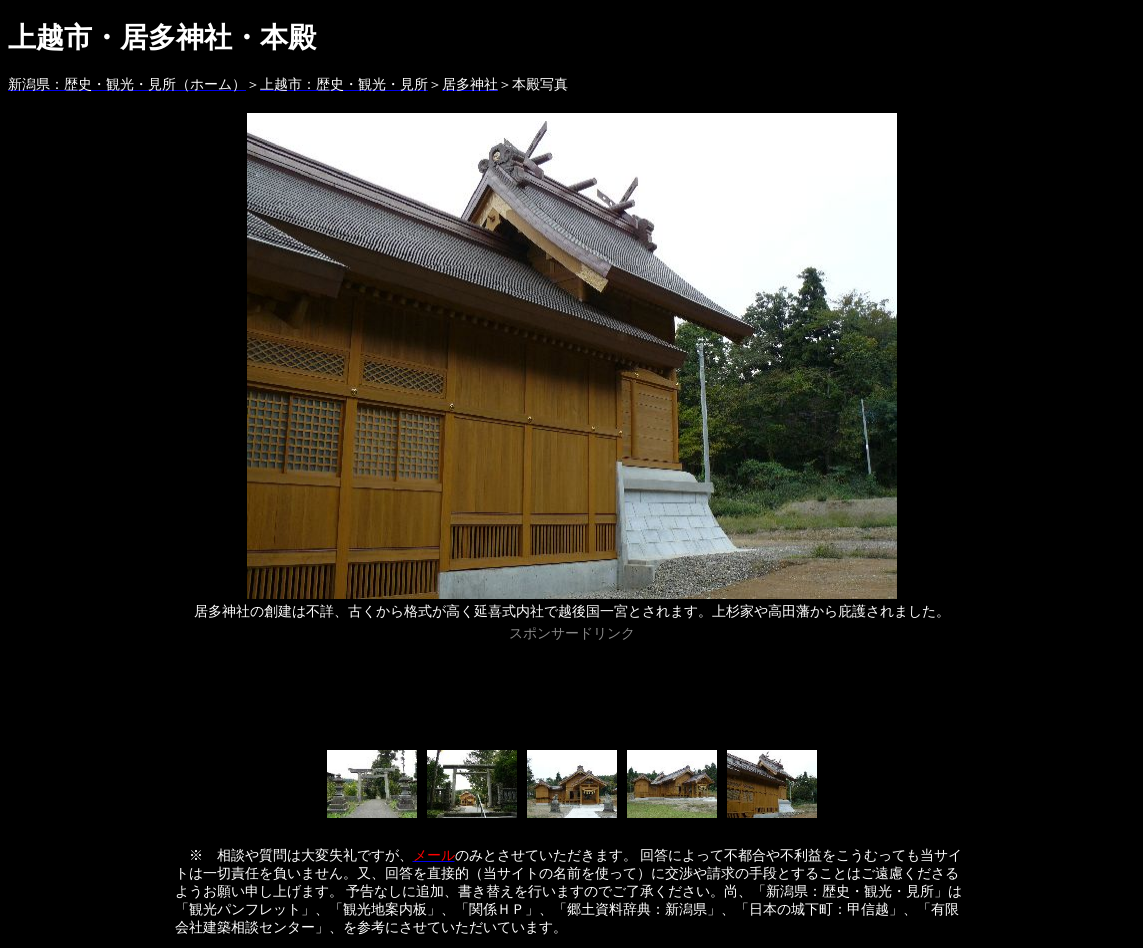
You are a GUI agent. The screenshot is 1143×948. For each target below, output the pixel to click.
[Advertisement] (572, 692)
